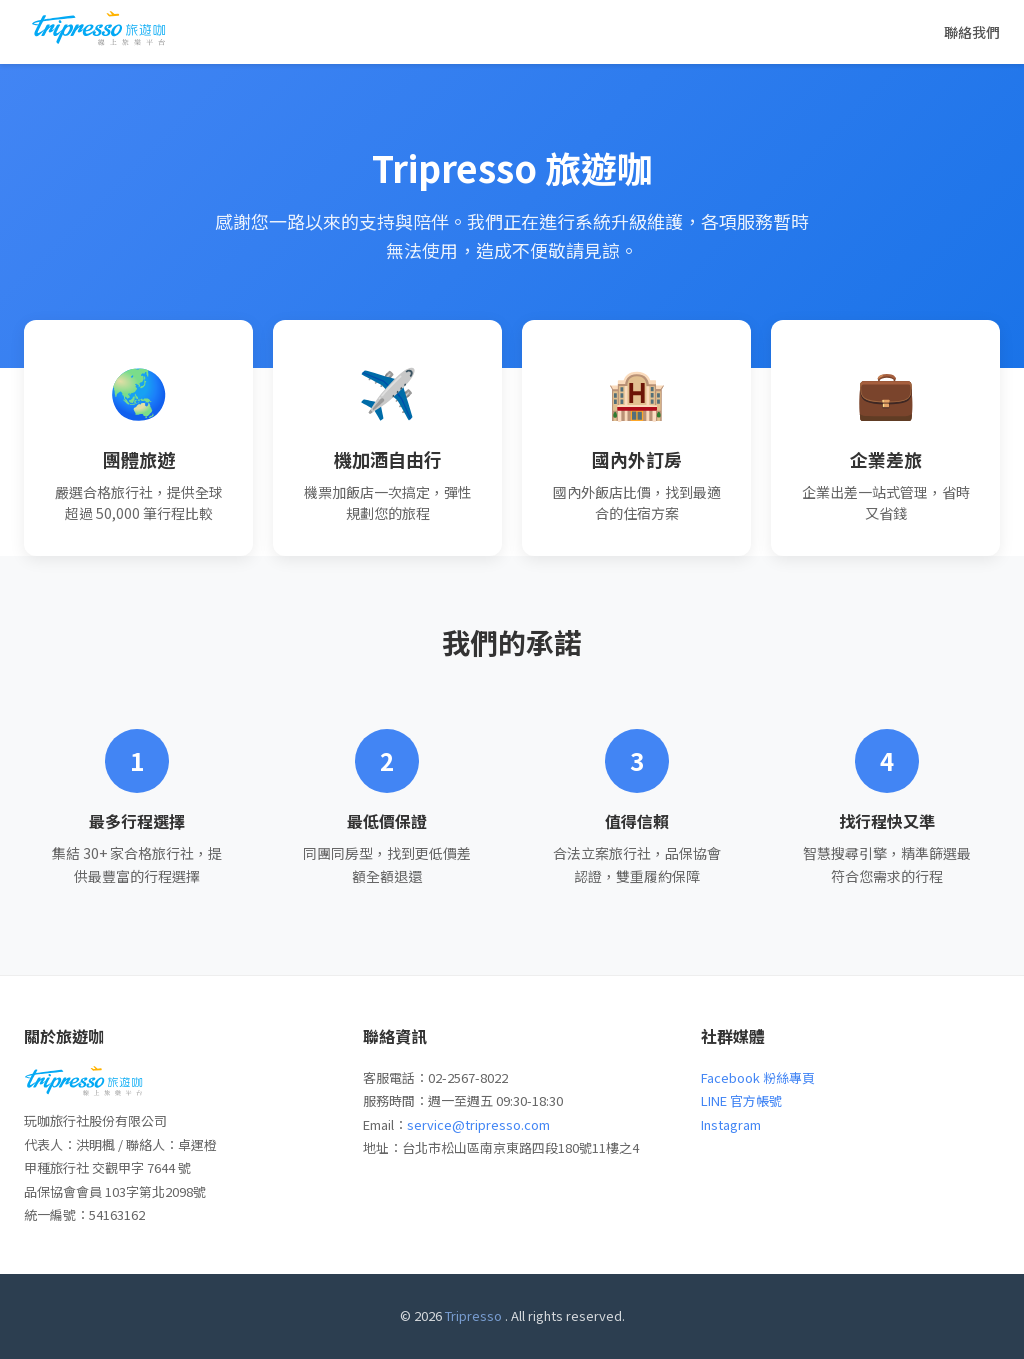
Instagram (731, 1124)
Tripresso (473, 1315)
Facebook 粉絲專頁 (758, 1077)
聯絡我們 (972, 32)
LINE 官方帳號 (741, 1100)
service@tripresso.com (478, 1124)
